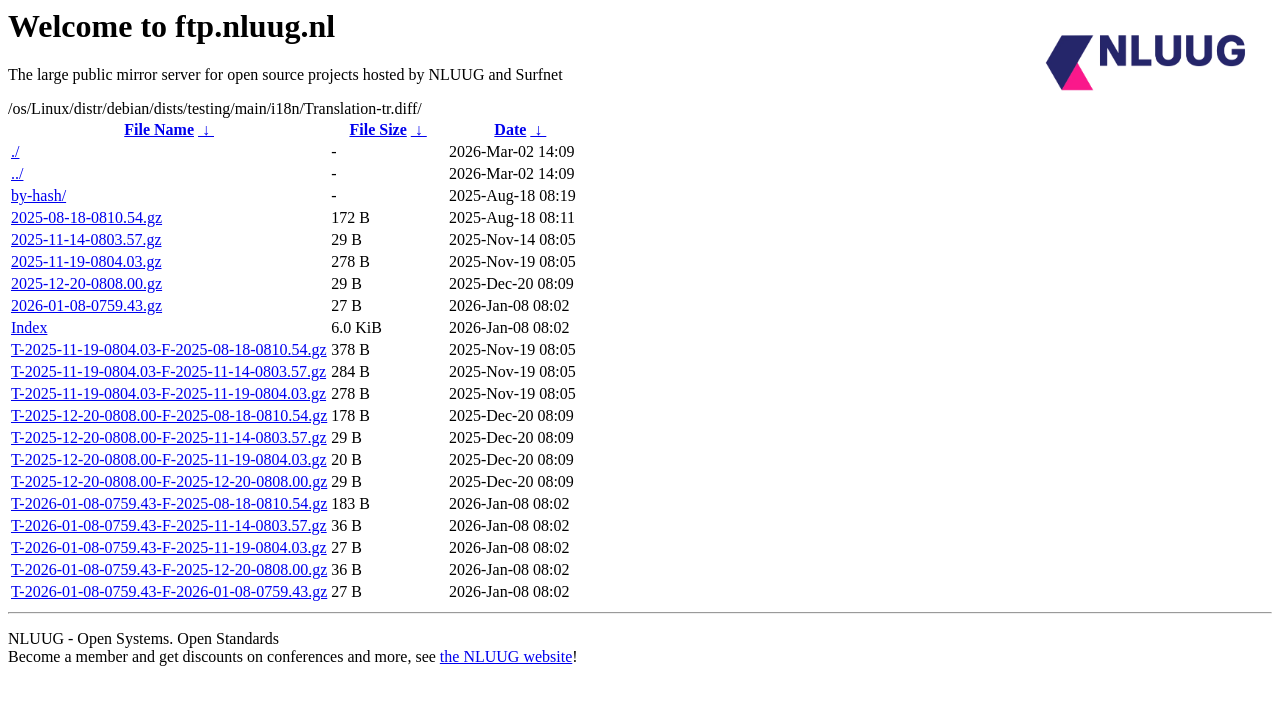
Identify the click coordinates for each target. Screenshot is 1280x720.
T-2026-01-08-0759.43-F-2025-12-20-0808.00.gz (169, 569)
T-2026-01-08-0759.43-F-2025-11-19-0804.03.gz (169, 547)
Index (29, 327)
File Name (159, 129)
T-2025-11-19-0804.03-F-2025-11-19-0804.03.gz (168, 393)
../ (17, 173)
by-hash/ (38, 195)
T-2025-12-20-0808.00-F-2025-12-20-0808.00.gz (169, 481)
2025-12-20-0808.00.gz (86, 283)
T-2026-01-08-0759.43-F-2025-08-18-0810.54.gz (169, 503)
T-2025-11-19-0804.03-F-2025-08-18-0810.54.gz (169, 349)
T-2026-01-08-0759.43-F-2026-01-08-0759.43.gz (169, 591)
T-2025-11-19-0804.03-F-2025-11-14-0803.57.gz (168, 371)
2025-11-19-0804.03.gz (86, 261)
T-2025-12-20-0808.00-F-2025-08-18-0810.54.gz (169, 415)
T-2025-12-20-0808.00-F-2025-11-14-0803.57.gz (169, 437)
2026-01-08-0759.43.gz (86, 305)
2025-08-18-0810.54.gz (86, 217)
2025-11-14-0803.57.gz (86, 239)
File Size (377, 129)
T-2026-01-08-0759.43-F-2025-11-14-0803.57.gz (169, 525)
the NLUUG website (506, 656)
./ (15, 151)
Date (510, 129)
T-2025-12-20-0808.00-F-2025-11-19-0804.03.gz (169, 459)
